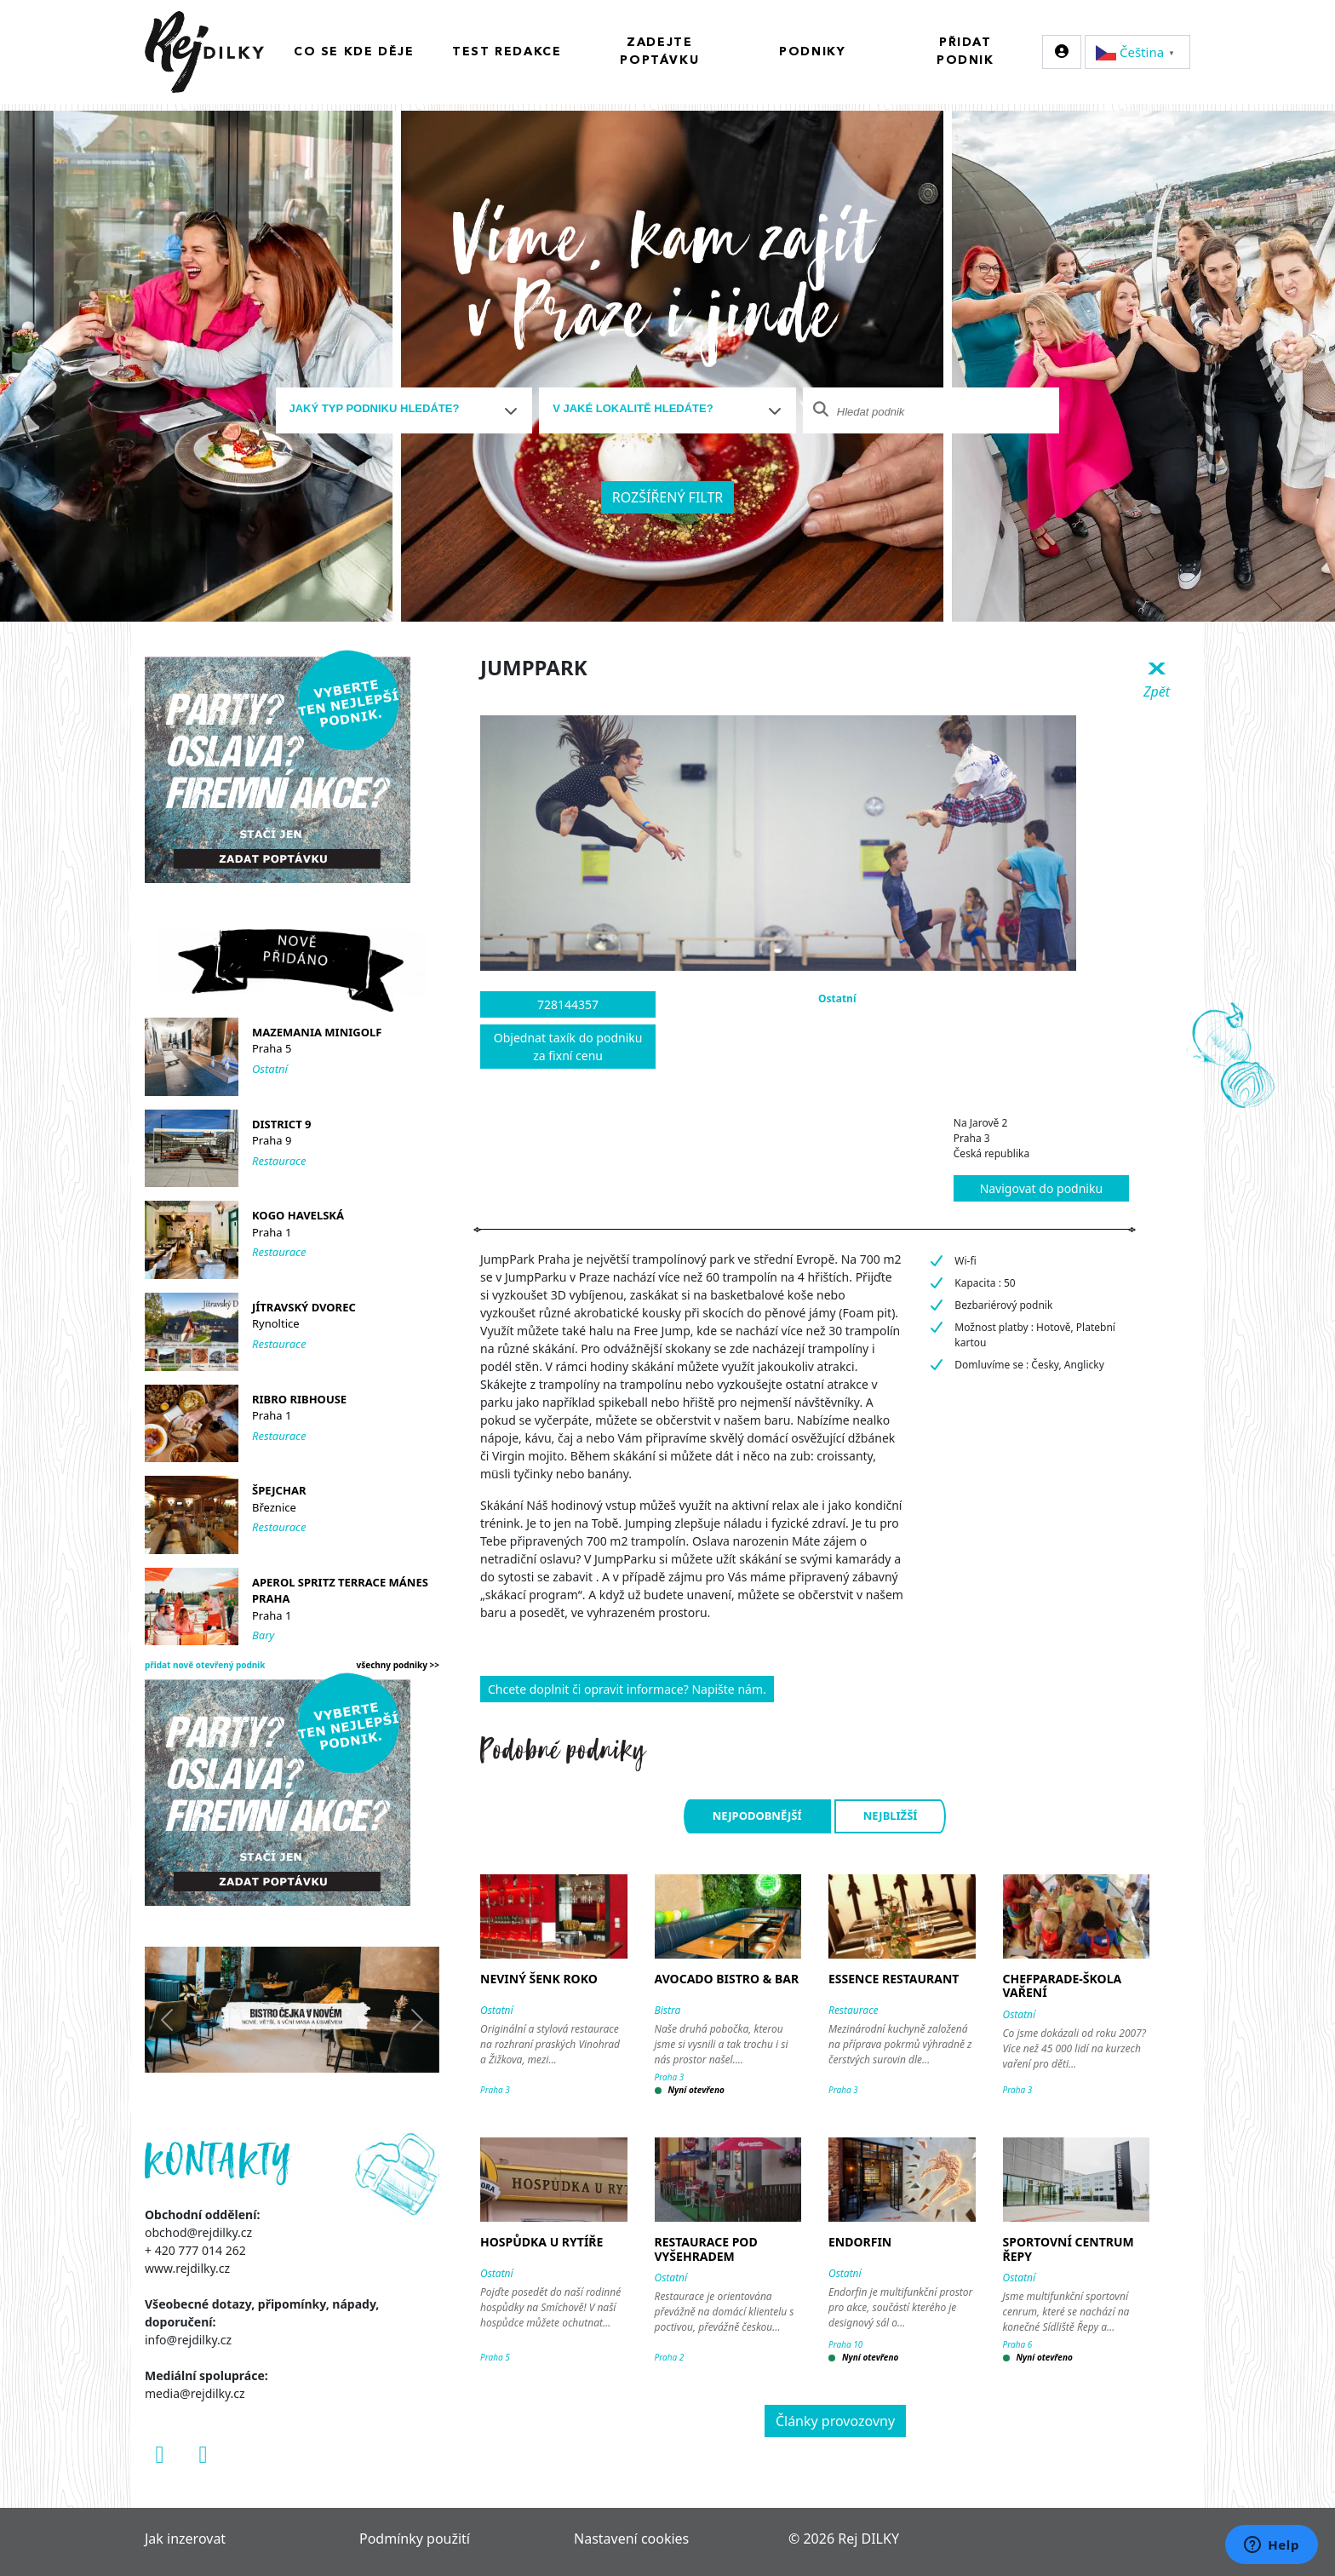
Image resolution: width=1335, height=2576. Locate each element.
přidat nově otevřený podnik (205, 1665)
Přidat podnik (965, 51)
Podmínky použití (414, 2538)
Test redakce (506, 52)
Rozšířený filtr (668, 497)
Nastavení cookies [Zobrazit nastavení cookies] (631, 2538)
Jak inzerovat (185, 2538)
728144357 (568, 1004)
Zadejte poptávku (659, 51)
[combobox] (404, 410)
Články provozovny (835, 2421)
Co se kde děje (354, 52)
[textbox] (397, 408)
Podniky (812, 52)
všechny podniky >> (398, 1665)
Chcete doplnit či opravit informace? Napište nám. (627, 1689)
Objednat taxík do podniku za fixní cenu (568, 1047)
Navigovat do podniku (1041, 1188)
